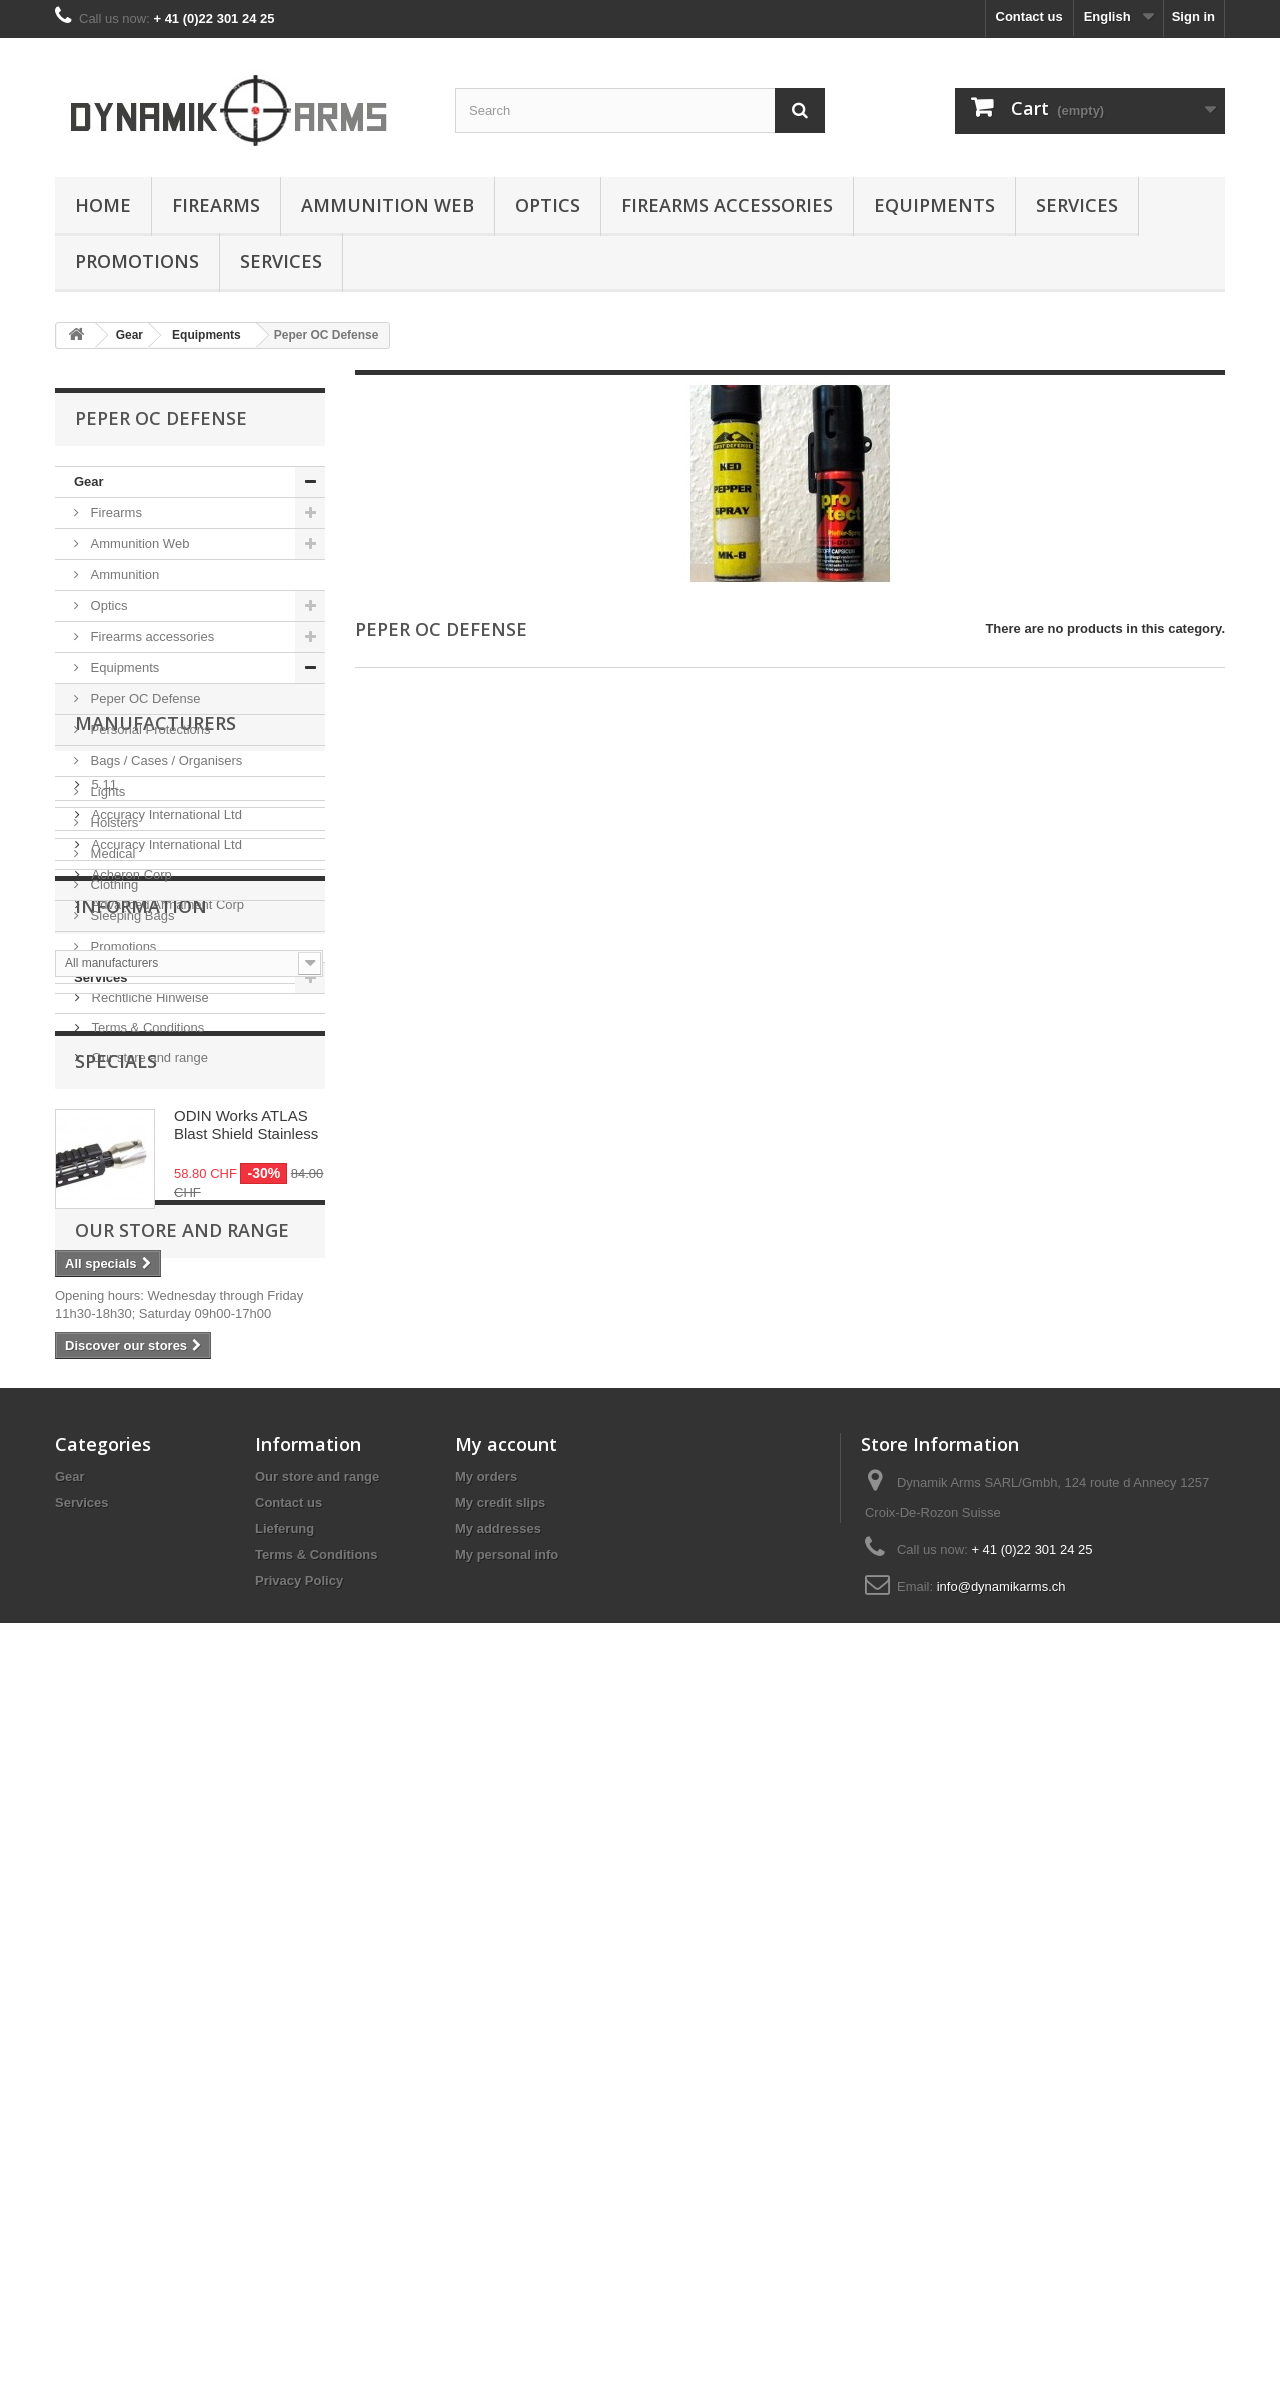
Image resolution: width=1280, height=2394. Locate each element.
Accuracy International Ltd (165, 1137)
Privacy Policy (299, 2256)
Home (103, 205)
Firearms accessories (727, 205)
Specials (116, 1579)
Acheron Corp (130, 1197)
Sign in (1193, 16)
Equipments (934, 205)
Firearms (216, 205)
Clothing (112, 884)
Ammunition (123, 574)
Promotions (137, 261)
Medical (111, 853)
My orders (486, 2152)
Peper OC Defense (143, 698)
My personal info (506, 2230)
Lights (106, 791)
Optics (547, 205)
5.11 (102, 1107)
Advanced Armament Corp (166, 1227)
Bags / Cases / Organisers (164, 760)
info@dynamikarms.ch (1001, 2262)
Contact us (1029, 16)
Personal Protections (149, 729)
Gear (89, 481)
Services (1077, 205)
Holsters (112, 822)
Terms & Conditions (146, 1473)
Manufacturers (155, 1054)
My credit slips (500, 2178)
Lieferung (117, 1413)
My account (506, 2120)
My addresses (498, 2204)
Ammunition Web (387, 205)
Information (141, 1360)
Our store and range (148, 1503)
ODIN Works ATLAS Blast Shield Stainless (246, 1642)
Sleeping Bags (130, 915)
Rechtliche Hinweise (148, 1443)
